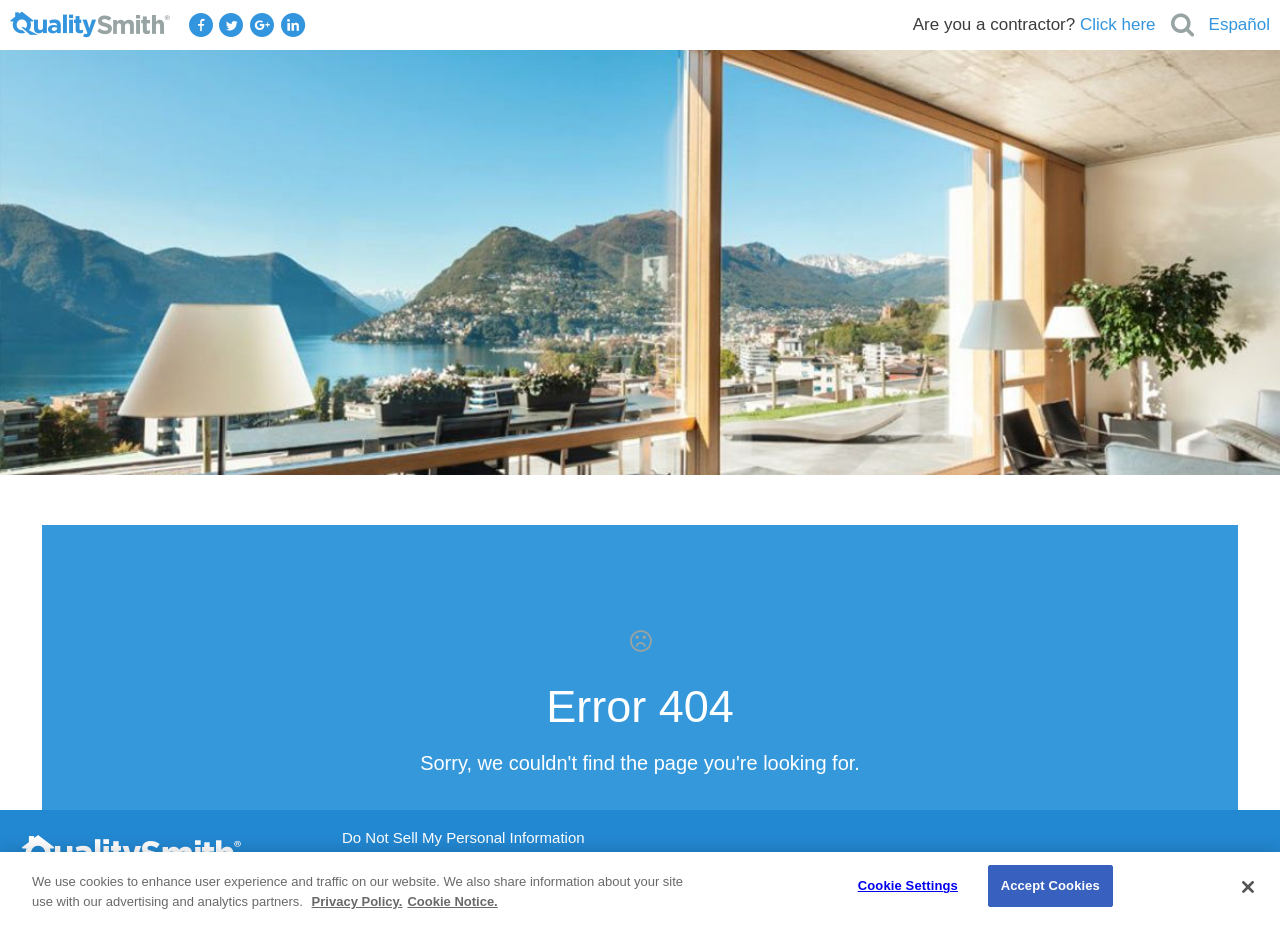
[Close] (1248, 887)
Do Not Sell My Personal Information (463, 838)
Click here (1118, 24)
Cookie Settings (908, 885)
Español (1239, 24)
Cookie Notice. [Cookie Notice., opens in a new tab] (452, 901)
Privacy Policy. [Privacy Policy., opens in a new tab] (357, 901)
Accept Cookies (1050, 885)
